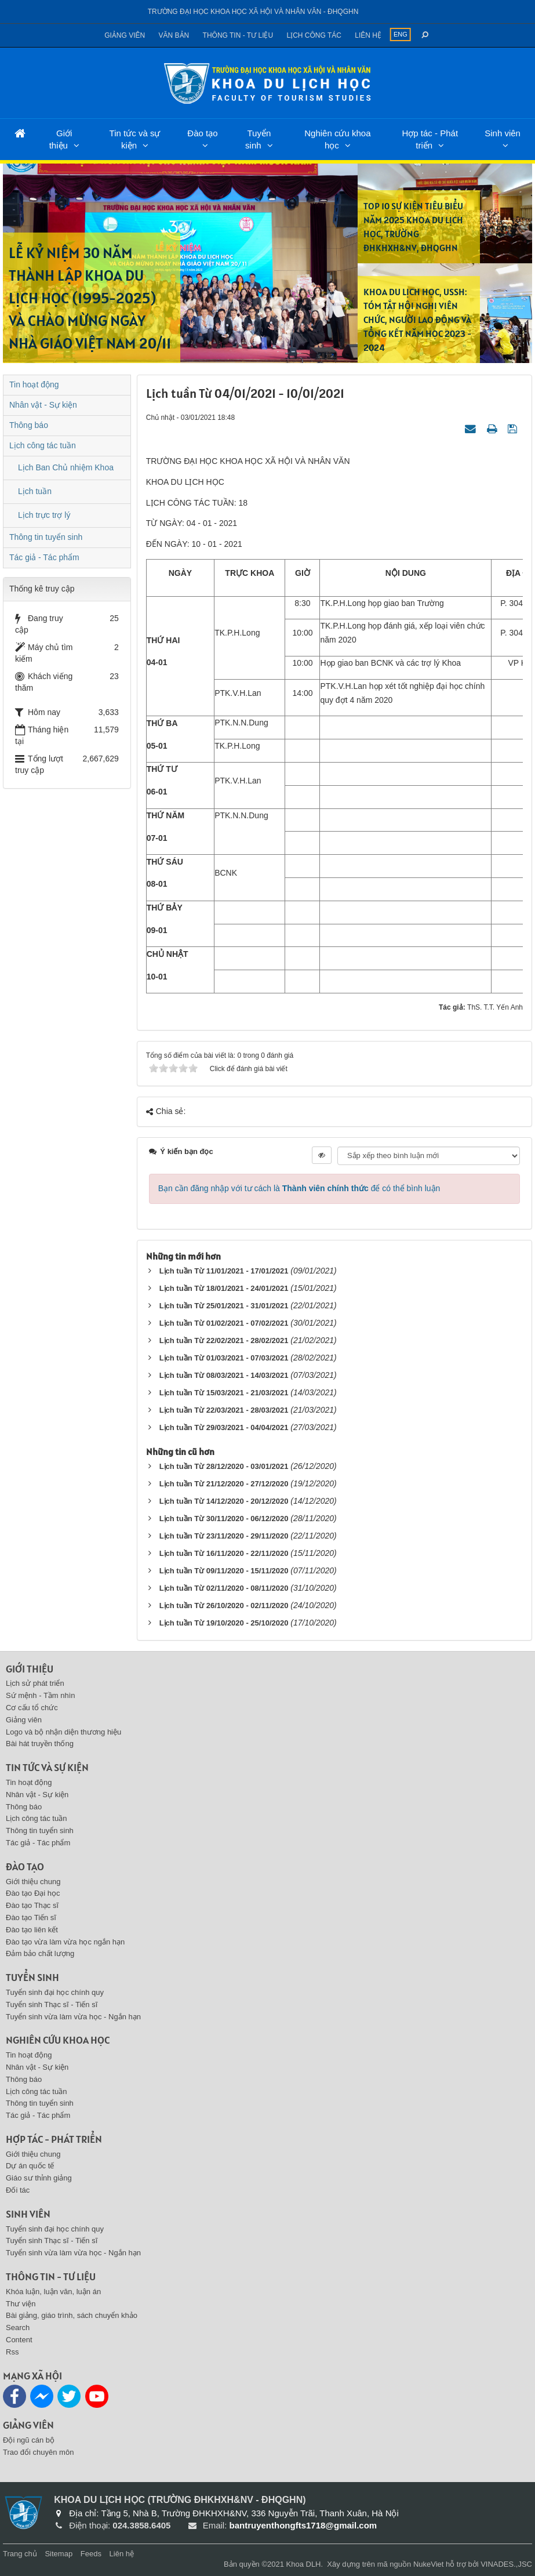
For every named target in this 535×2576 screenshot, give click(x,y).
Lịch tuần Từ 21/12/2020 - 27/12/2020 (224, 1483)
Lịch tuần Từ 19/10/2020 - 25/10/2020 (224, 1623)
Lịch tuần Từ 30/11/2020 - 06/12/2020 (224, 1518)
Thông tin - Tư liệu (238, 35)
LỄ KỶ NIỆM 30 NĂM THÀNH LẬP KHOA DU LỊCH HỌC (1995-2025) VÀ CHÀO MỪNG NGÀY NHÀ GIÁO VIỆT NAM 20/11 (90, 298)
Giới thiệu (60, 139)
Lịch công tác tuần (42, 445)
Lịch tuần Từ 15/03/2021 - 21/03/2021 (224, 1392)
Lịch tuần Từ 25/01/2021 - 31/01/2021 (224, 1305)
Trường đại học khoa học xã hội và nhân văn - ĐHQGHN (253, 12)
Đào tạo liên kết (32, 1929)
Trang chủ (20, 2553)
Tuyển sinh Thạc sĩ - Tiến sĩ (51, 2004)
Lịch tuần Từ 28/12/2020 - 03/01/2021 (224, 1466)
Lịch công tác (313, 35)
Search (18, 2327)
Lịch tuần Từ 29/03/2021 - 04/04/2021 (224, 1427)
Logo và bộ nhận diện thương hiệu (63, 1732)
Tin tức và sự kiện (135, 139)
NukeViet (428, 2564)
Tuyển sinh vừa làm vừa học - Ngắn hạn (73, 2016)
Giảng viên (124, 35)
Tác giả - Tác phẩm (44, 557)
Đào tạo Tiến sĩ (31, 1917)
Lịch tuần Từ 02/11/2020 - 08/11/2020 (224, 1588)
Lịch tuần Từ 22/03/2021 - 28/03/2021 (224, 1410)
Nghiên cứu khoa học (337, 139)
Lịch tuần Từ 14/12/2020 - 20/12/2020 (224, 1501)
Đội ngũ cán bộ (28, 2440)
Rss (12, 2352)
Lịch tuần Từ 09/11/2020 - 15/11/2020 (224, 1570)
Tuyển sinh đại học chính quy (55, 1992)
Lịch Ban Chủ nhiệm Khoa (66, 467)
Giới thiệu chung (33, 1881)
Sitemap (58, 2553)
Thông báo (28, 425)
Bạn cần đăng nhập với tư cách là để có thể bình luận (299, 1188)
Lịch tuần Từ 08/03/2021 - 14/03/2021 (224, 1375)
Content (19, 2339)
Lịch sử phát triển (35, 1683)
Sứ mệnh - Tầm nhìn (40, 1695)
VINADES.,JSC (506, 2564)
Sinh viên (503, 133)
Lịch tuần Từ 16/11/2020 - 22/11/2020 (224, 1553)
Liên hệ (368, 35)
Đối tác (18, 2190)
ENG (400, 34)
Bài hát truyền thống (40, 1743)
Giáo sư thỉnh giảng (39, 2178)
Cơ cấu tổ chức (32, 1707)
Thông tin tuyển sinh (45, 537)
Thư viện (20, 2303)
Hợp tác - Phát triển (430, 139)
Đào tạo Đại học (33, 1893)
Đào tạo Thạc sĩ (32, 1905)
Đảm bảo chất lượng (40, 1953)
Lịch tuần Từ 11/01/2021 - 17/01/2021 (224, 1271)
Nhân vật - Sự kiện (43, 404)
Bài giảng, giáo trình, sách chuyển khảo (71, 2315)
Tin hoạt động (34, 384)
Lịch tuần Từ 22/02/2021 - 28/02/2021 (224, 1340)
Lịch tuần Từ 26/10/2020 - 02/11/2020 (224, 1605)
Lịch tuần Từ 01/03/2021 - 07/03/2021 (224, 1358)
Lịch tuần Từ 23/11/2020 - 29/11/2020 (224, 1536)
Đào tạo (202, 133)
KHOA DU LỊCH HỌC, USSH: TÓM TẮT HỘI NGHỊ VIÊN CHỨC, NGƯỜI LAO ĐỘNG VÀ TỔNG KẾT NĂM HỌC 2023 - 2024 (417, 319)
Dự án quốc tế (30, 2165)
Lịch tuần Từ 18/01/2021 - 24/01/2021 (224, 1288)
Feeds (91, 2553)
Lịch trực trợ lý (44, 515)
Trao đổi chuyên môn (38, 2452)
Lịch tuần (35, 491)
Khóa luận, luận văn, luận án (53, 2291)
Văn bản (174, 35)
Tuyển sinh (258, 139)
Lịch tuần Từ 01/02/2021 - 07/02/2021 (224, 1323)
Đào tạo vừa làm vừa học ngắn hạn (65, 1942)
